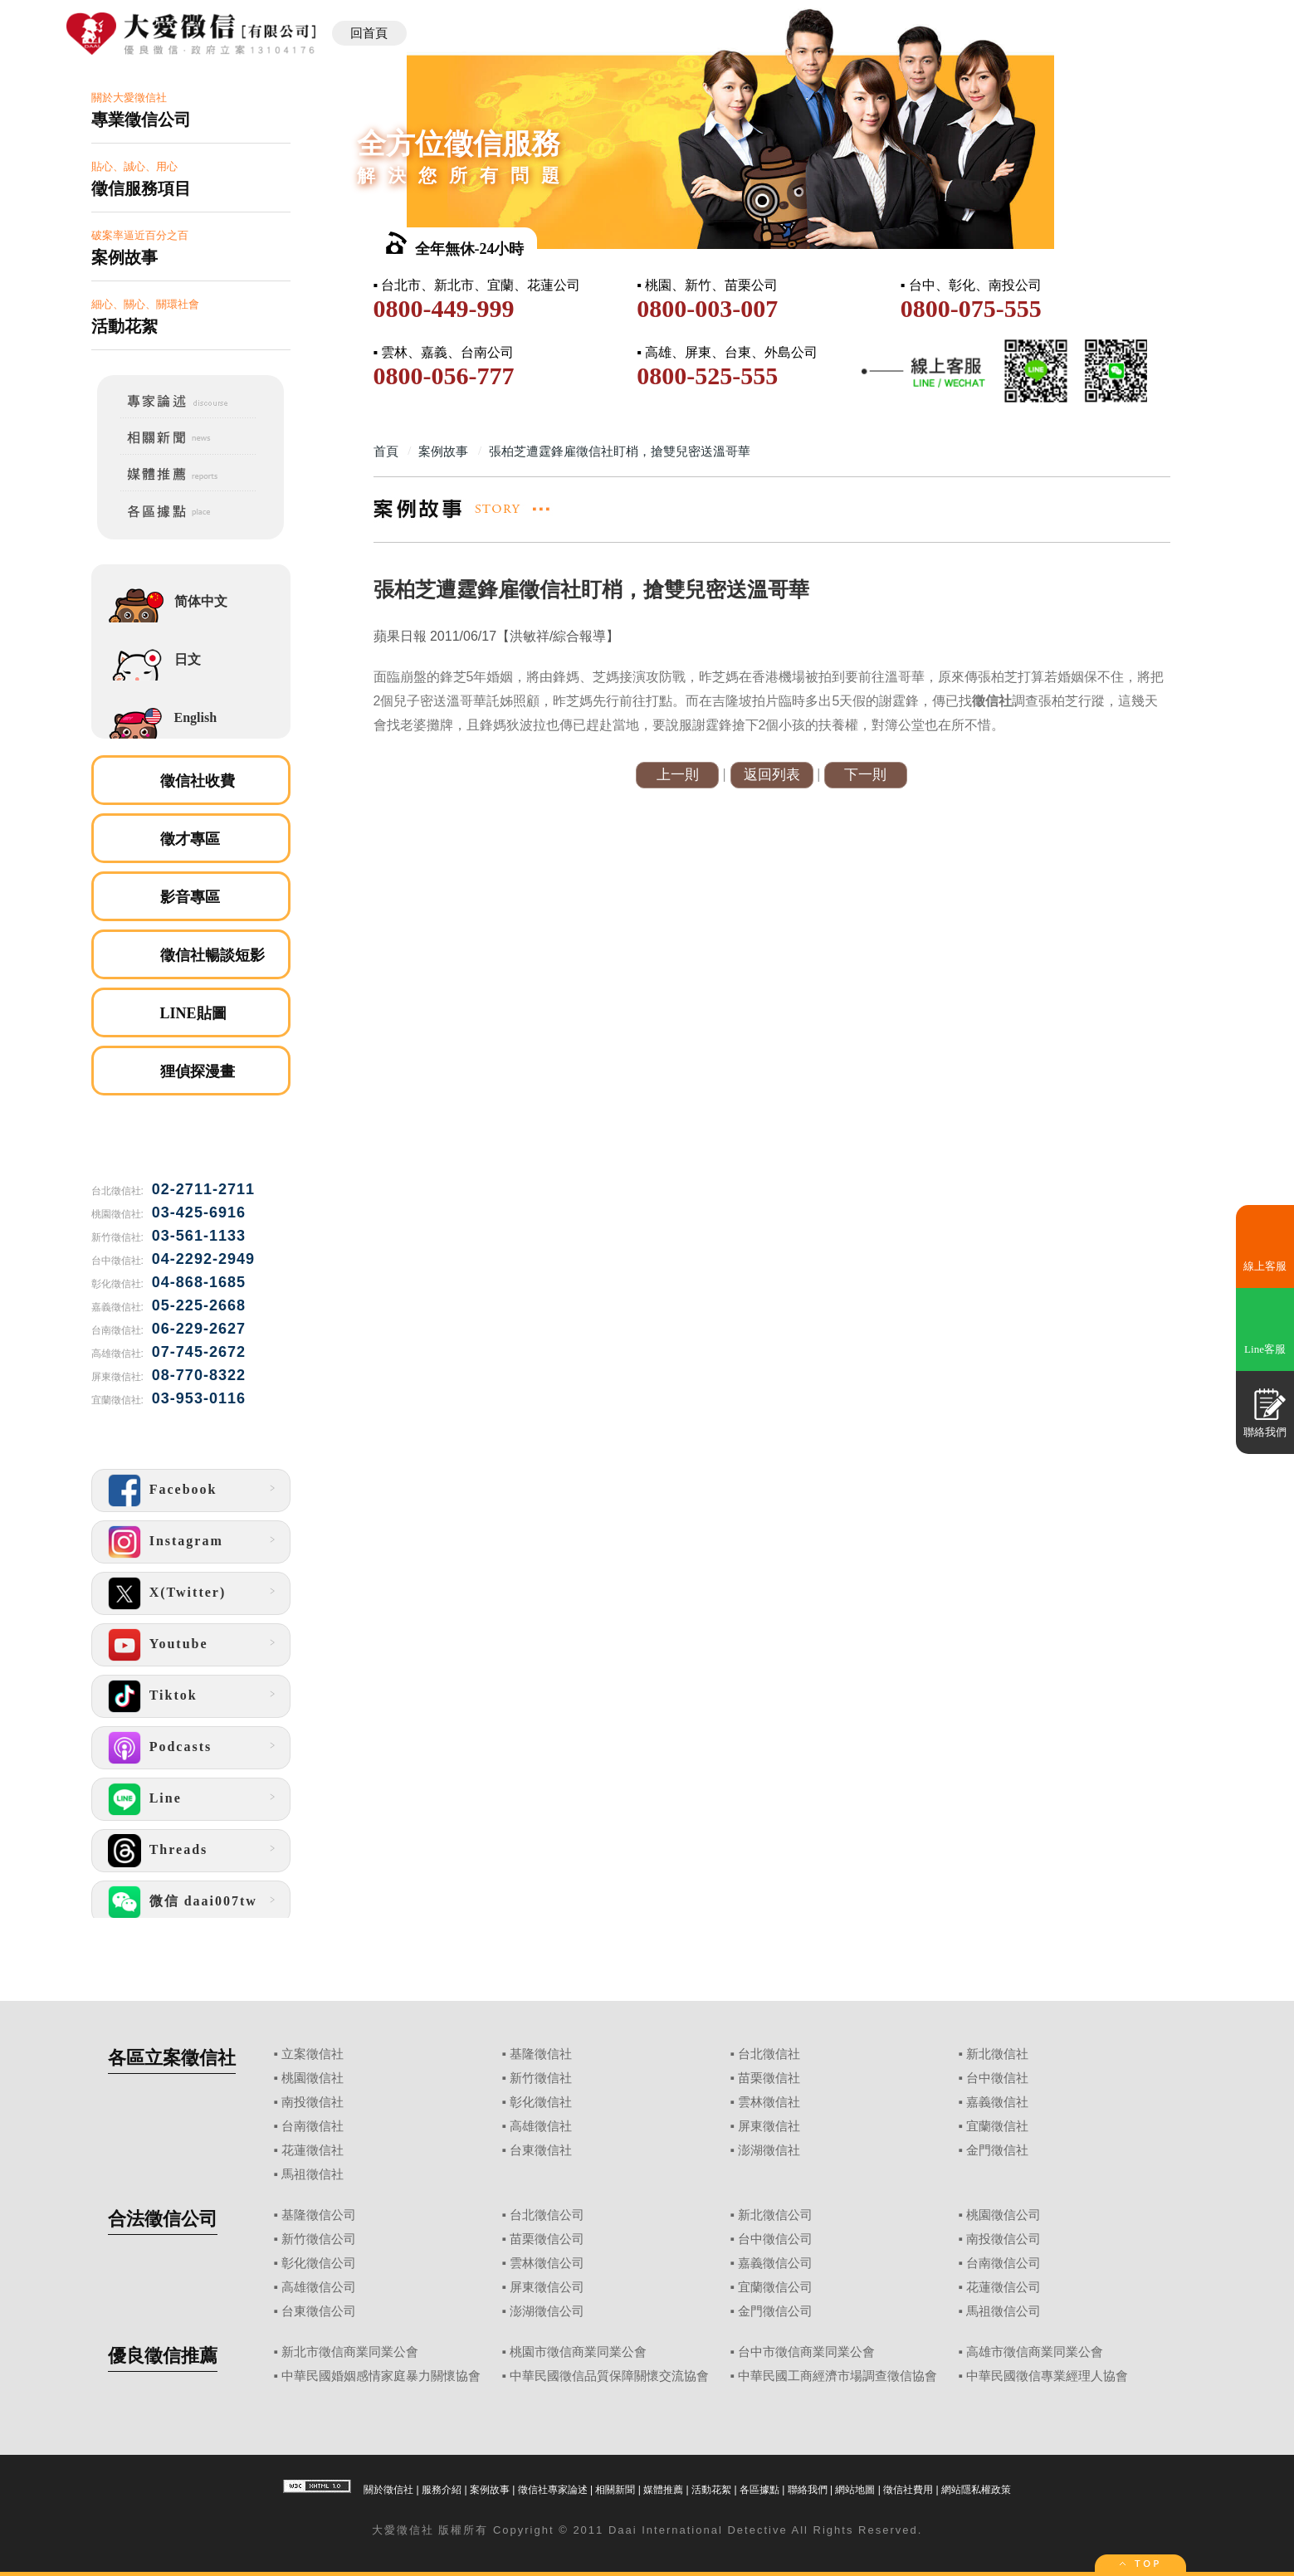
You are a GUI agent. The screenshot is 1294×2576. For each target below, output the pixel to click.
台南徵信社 (312, 2126)
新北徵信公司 (775, 2215)
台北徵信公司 (547, 2215)
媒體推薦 (663, 2490)
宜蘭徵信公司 (775, 2287)
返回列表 (772, 775)
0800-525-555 (707, 375)
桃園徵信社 (312, 2078)
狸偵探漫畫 (197, 1071)
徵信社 (415, 2530)
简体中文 (200, 601)
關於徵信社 (388, 2490)
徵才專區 (190, 839)
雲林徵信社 (769, 2102)
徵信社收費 (197, 781)
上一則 (678, 775)
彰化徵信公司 (318, 2263)
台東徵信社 (541, 2150)
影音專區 (190, 897)
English (195, 717)
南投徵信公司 (1003, 2239)
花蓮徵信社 (312, 2150)
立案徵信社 (312, 2054)
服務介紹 (441, 2490)
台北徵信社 (769, 2054)
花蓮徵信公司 (1003, 2287)
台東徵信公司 (318, 2311)
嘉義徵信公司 (775, 2263)
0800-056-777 (444, 375)
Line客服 (1265, 1349)
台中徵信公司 (775, 2239)
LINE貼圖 (193, 1013)
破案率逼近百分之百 (191, 248)
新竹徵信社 (541, 2078)
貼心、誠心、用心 (191, 179)
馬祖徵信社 (312, 2174)
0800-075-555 (971, 308)
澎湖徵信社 (769, 2150)
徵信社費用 (908, 2490)
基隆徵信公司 (318, 2215)
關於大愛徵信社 (191, 110)
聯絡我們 (808, 2490)
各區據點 (759, 2490)
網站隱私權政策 (976, 2490)
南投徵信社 (312, 2102)
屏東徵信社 (769, 2126)
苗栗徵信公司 (547, 2239)
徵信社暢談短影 (212, 955)
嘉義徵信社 (997, 2102)
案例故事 (490, 2490)
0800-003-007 (707, 308)
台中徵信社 (997, 2078)
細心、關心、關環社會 (191, 317)
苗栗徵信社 (769, 2078)
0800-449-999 (444, 308)
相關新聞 (615, 2490)
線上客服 (1265, 1266)
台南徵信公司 (1003, 2263)
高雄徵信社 (541, 2126)
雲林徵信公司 (547, 2263)
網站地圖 (855, 2490)
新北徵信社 (997, 2054)
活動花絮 (711, 2490)
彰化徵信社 (541, 2102)
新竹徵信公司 (318, 2239)
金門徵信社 (997, 2150)
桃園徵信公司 (1003, 2215)
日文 (187, 659)
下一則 (865, 775)
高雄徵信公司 (318, 2287)
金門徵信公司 (775, 2311)
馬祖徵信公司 (1003, 2311)
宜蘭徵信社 (997, 2126)
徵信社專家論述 (553, 2490)
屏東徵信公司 (547, 2287)
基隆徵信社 (541, 2054)
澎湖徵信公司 (547, 2311)
